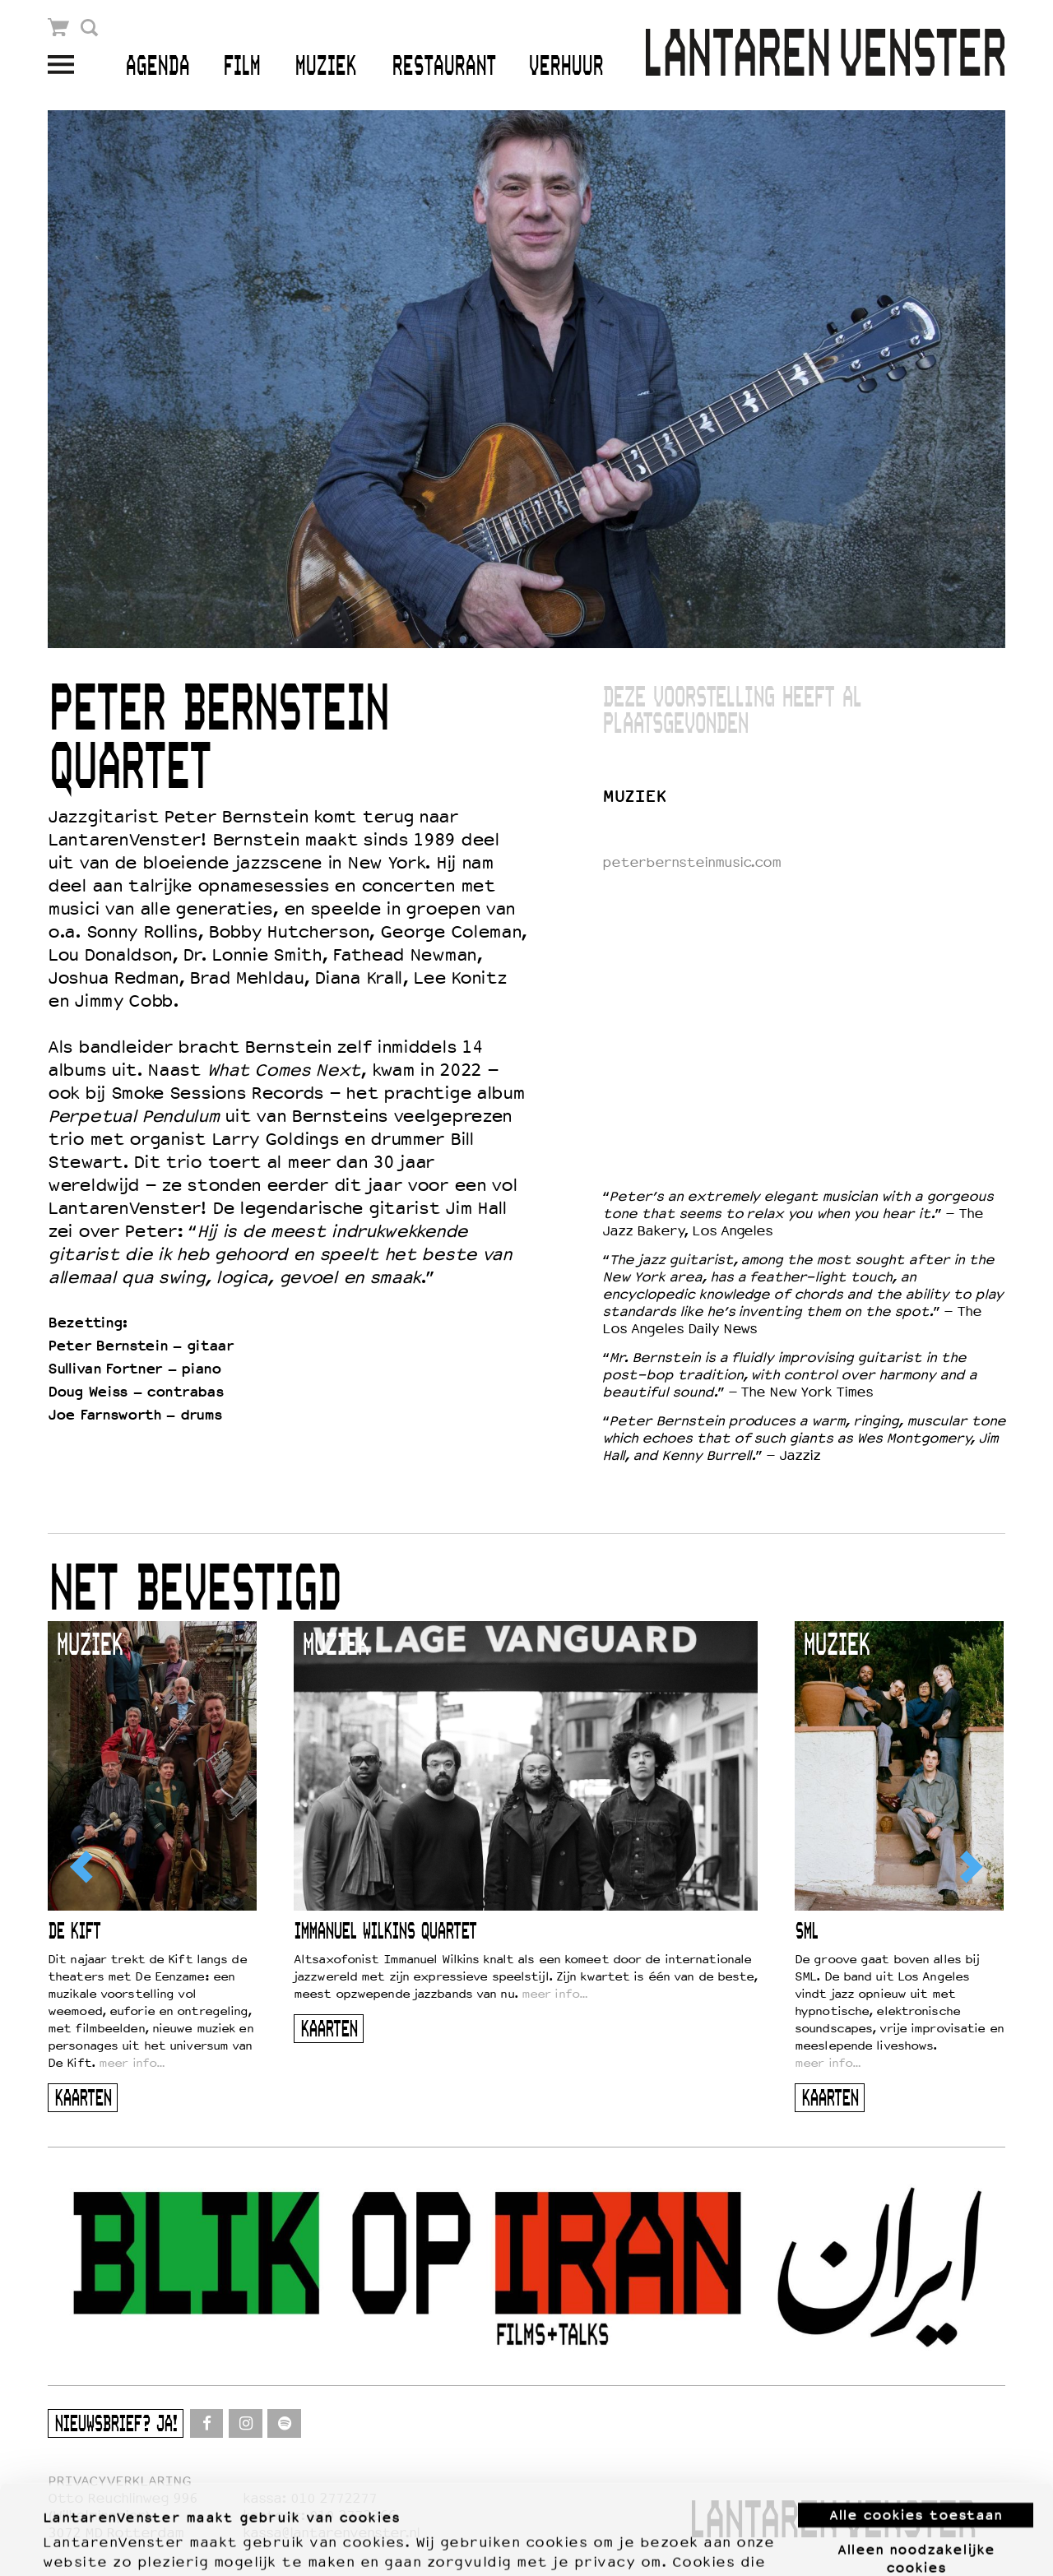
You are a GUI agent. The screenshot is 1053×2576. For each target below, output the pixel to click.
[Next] (970, 1867)
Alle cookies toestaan (915, 2431)
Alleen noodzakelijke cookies (916, 2474)
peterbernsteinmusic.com (691, 862)
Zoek (89, 27)
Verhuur (565, 67)
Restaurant (444, 67)
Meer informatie (100, 2544)
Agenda (157, 67)
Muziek (325, 67)
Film (241, 67)
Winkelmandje (59, 27)
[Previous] (83, 1867)
